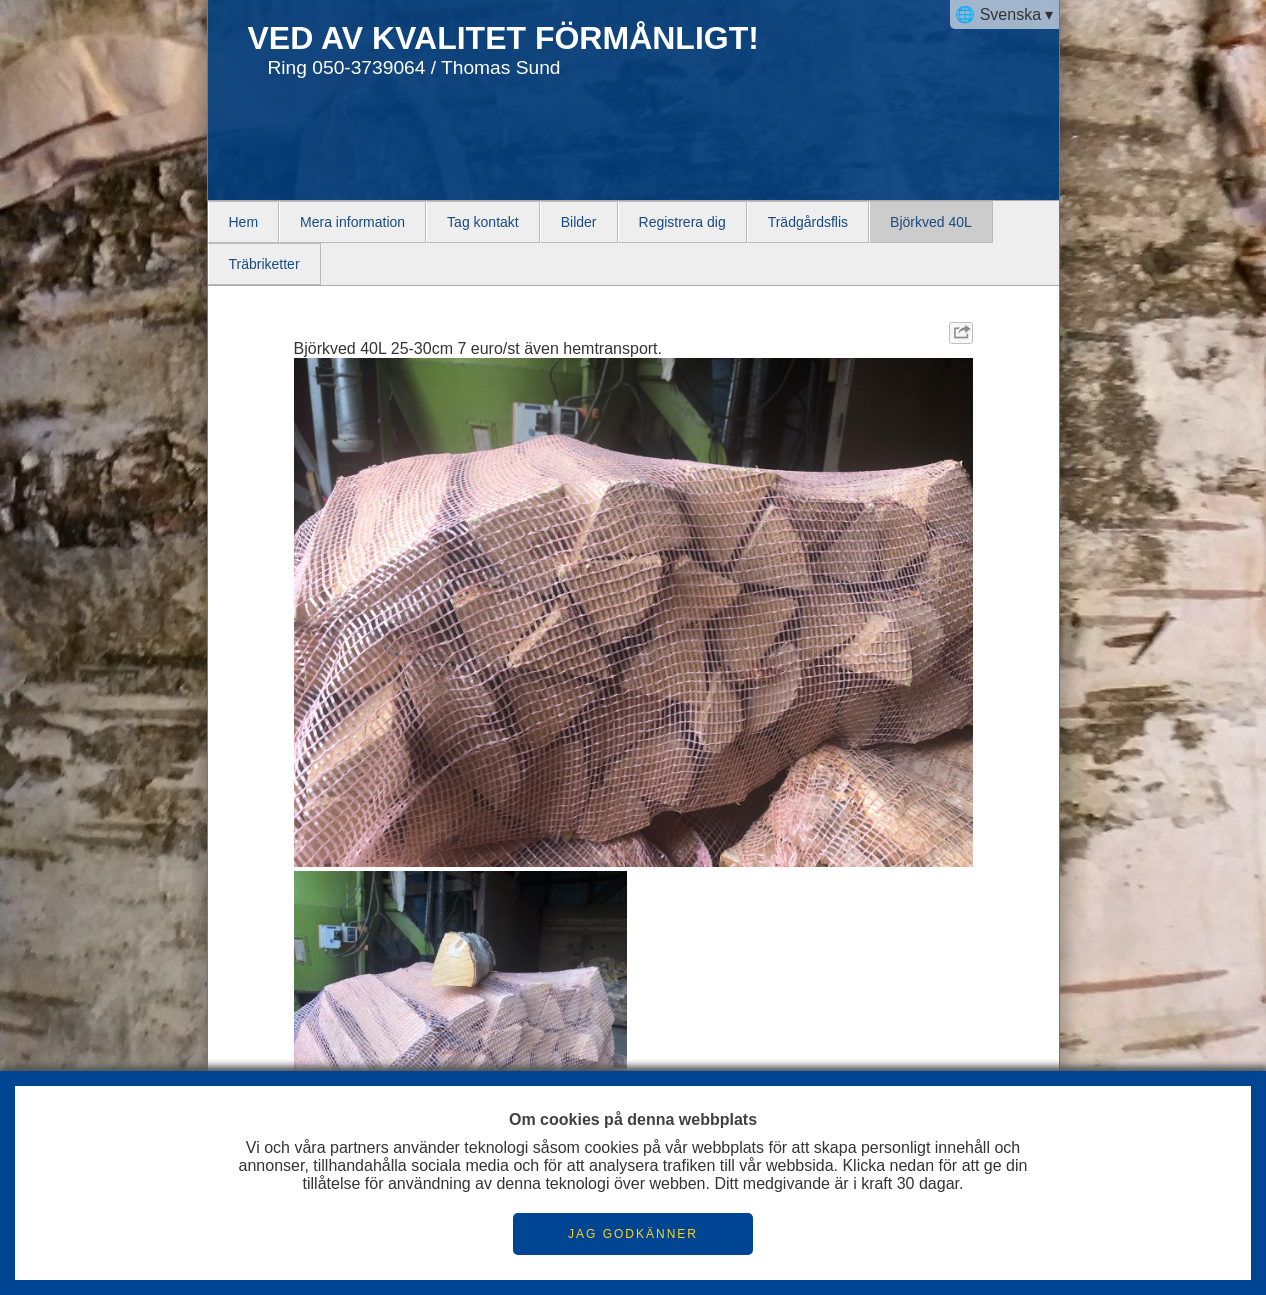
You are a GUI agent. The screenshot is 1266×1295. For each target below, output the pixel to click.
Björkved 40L (931, 222)
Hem (244, 222)
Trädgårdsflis (808, 222)
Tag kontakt (483, 222)
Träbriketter (264, 264)
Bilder (579, 222)
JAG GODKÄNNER (633, 1234)
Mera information (352, 222)
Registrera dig (682, 222)
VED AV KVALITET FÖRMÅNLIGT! (503, 38)
